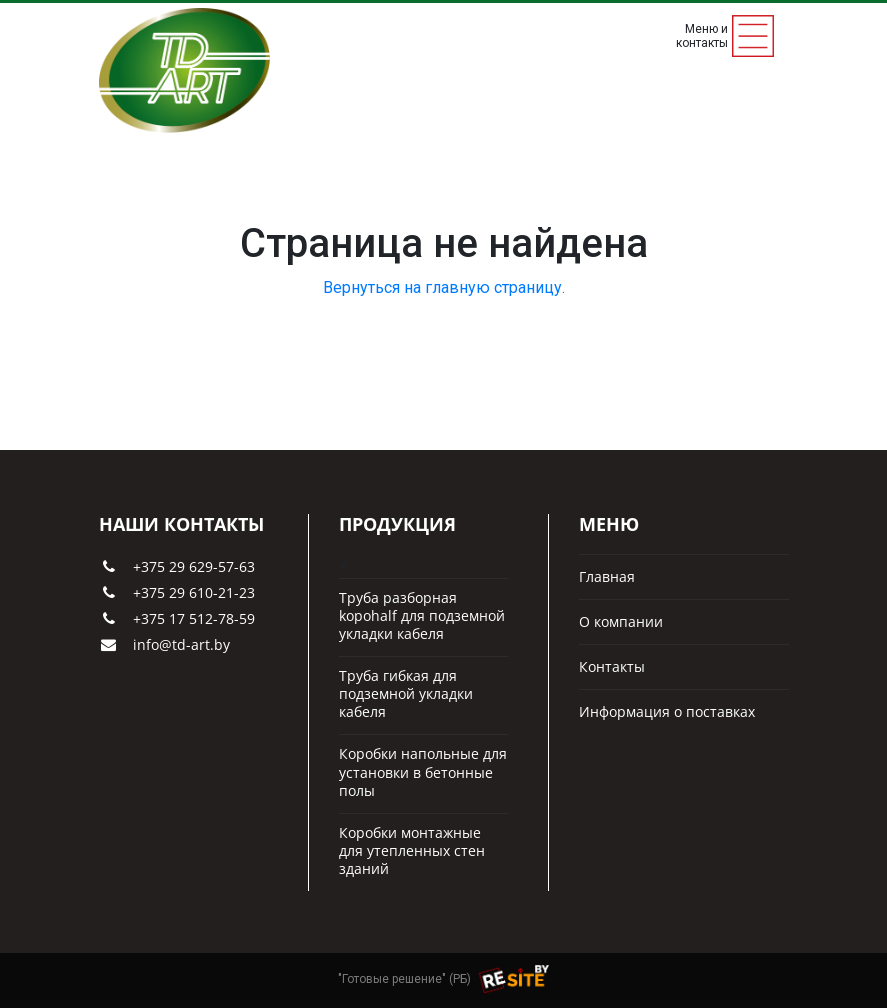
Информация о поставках (667, 712)
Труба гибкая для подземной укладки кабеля (406, 694)
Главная (607, 577)
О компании (621, 622)
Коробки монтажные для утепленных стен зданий (412, 851)
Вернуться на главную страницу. (444, 287)
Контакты (612, 667)
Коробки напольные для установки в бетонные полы (423, 772)
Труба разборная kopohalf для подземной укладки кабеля (422, 616)
